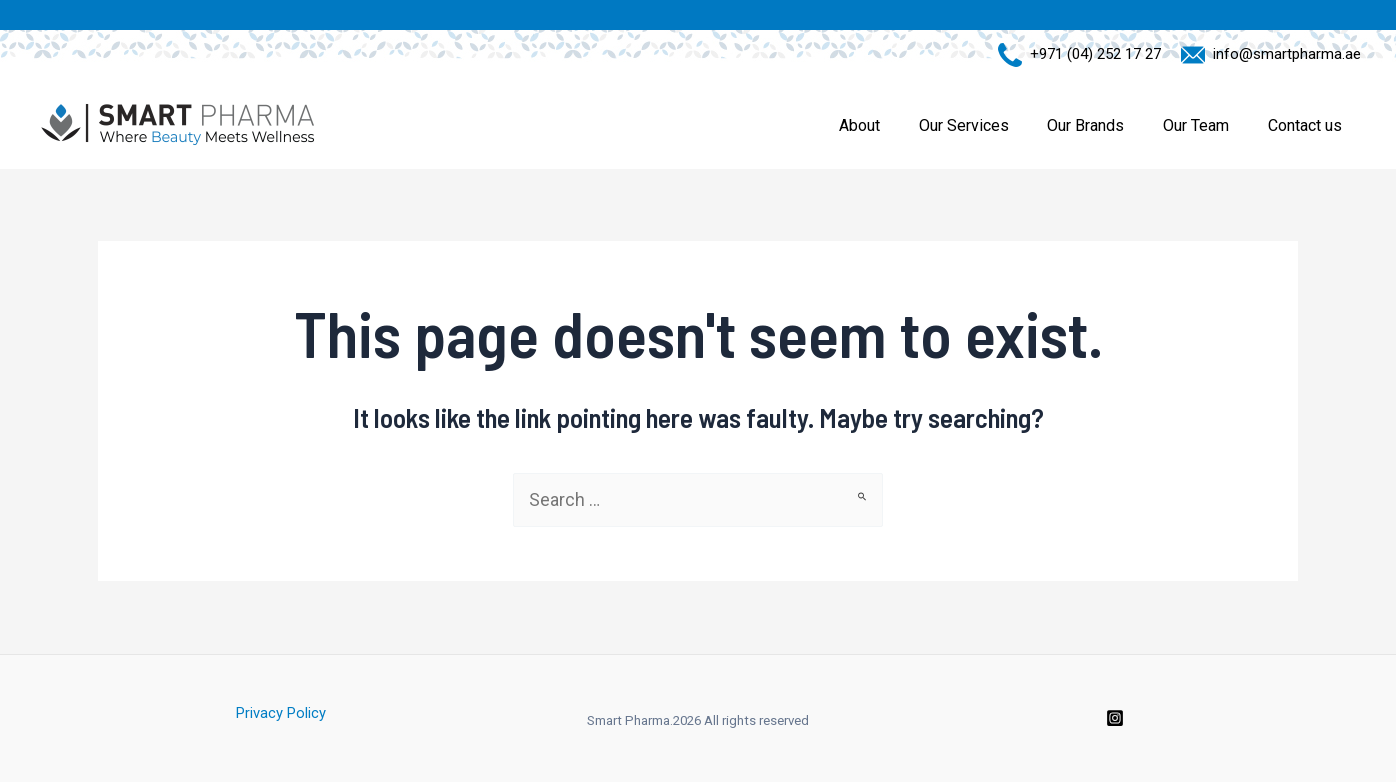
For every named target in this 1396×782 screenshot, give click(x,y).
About (889, 125)
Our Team (1206, 125)
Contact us (1308, 125)
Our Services (987, 125)
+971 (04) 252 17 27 (1091, 54)
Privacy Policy (281, 713)
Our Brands (1102, 125)
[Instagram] (1115, 718)
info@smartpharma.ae (1283, 54)
